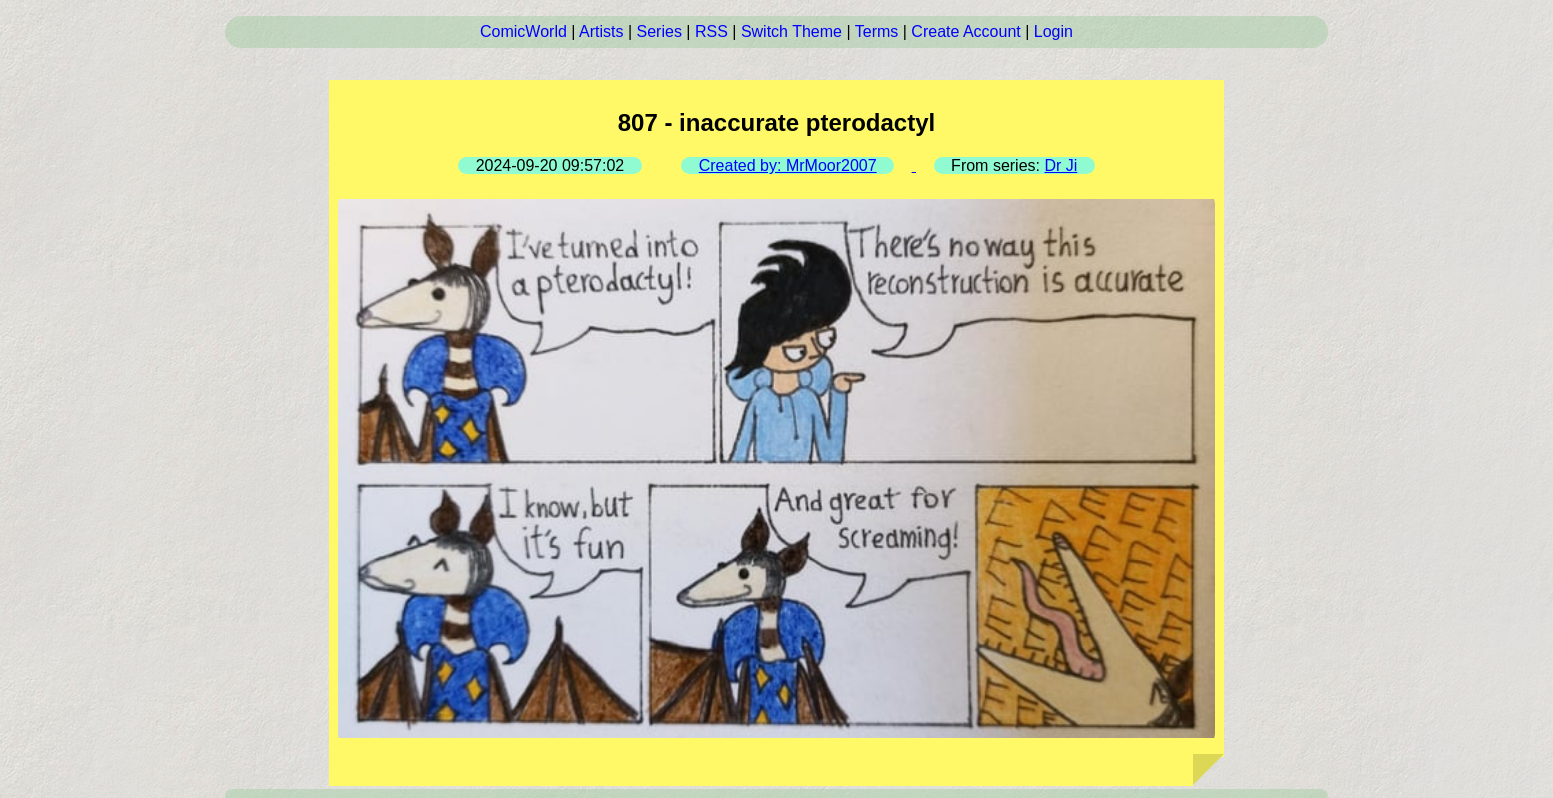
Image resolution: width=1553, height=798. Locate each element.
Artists (601, 31)
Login (1053, 31)
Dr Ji (1060, 165)
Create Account (965, 31)
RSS (711, 31)
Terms (877, 31)
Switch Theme (791, 31)
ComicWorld (523, 31)
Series (659, 31)
